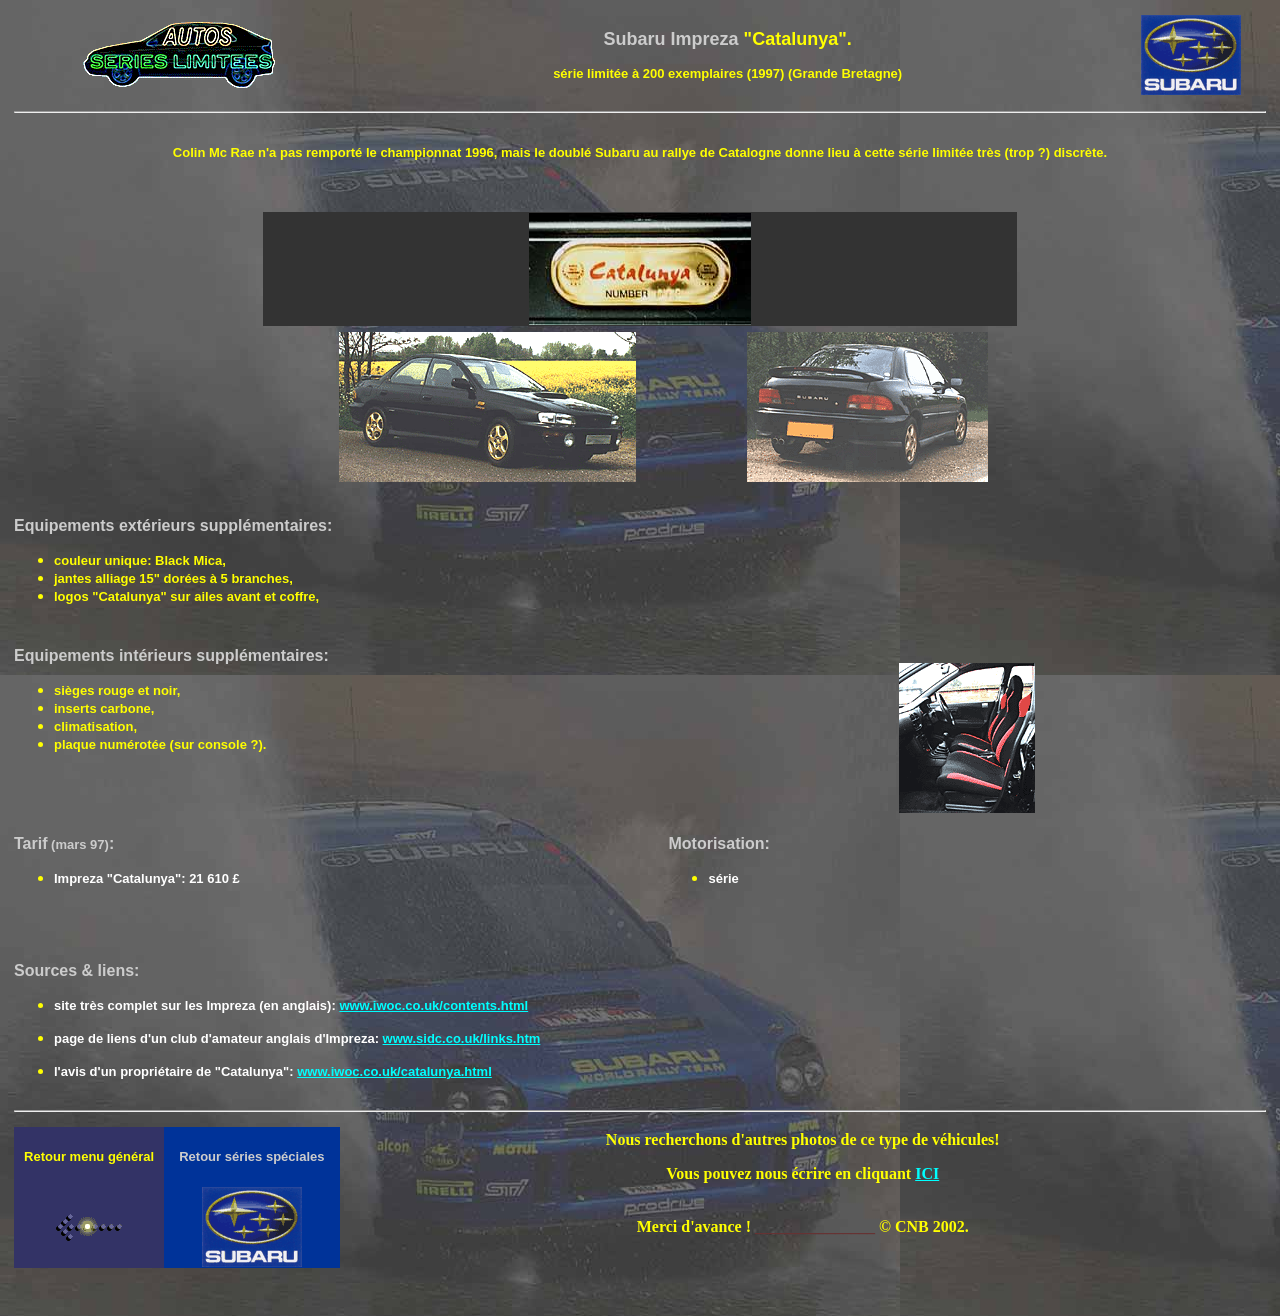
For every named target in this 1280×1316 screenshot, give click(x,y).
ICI (927, 1173)
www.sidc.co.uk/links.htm (462, 1038)
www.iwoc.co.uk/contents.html (433, 1005)
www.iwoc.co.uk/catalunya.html (394, 1071)
